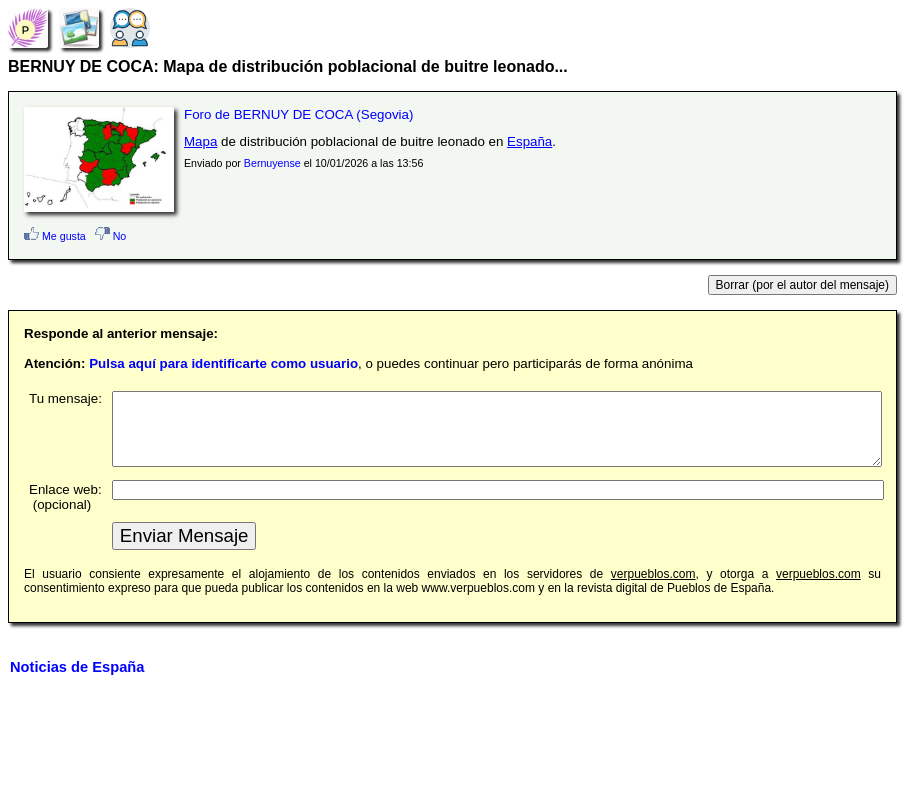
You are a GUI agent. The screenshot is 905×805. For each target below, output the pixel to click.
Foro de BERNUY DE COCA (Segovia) (298, 114)
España (529, 141)
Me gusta (55, 236)
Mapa (200, 141)
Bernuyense (272, 163)
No (111, 236)
